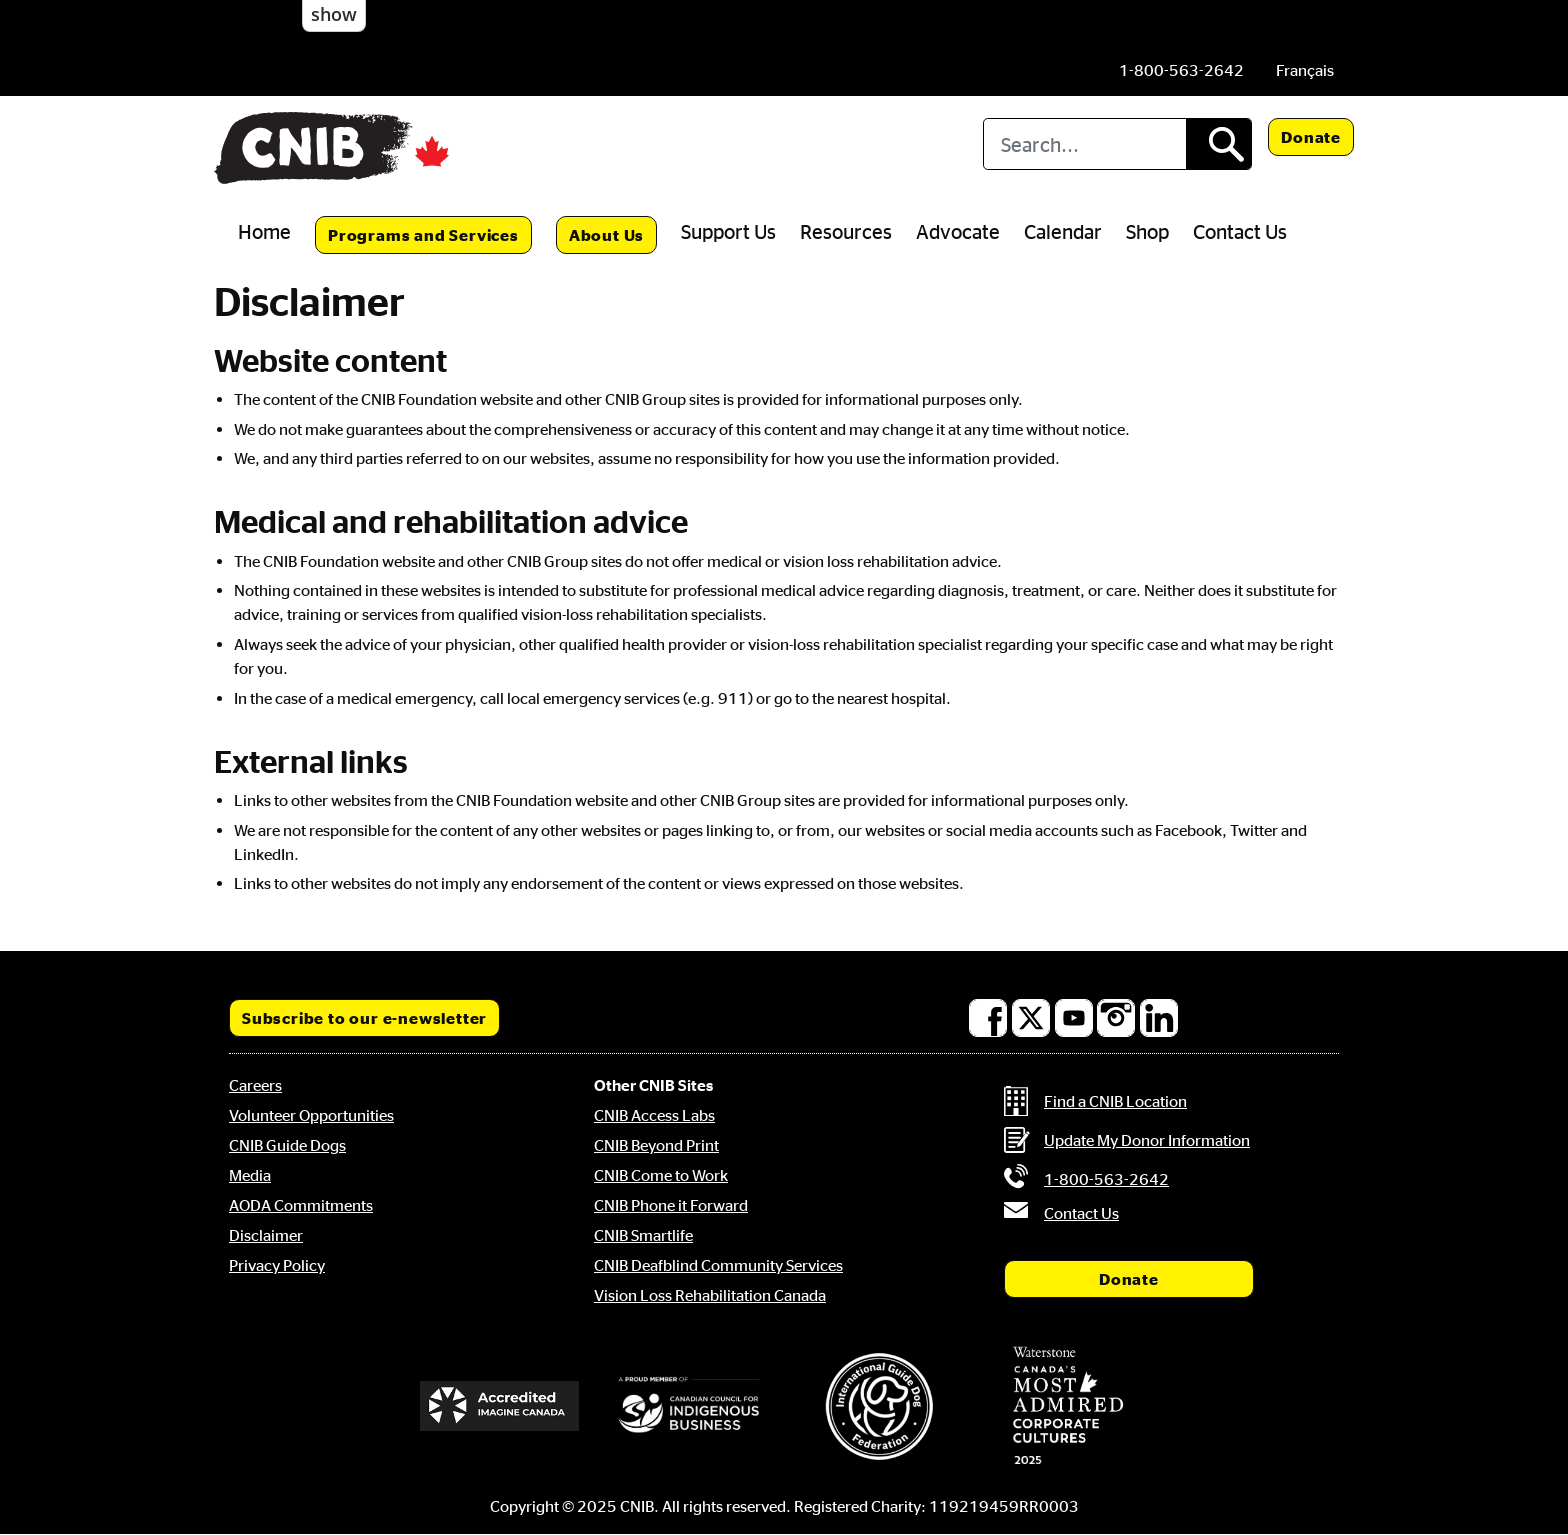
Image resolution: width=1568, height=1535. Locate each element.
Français (1305, 70)
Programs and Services (423, 235)
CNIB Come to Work (661, 1175)
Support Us (728, 231)
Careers (255, 1085)
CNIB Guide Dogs (287, 1145)
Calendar (1063, 231)
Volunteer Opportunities (311, 1115)
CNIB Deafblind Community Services (718, 1265)
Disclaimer (266, 1235)
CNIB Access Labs (654, 1115)
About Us (606, 235)
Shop (1147, 231)
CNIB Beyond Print (656, 1145)
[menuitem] (1305, 70)
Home (264, 231)
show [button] (334, 14)
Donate (1311, 137)
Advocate (958, 231)
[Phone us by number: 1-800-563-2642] (1181, 70)
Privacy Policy (277, 1265)
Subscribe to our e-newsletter (364, 1018)
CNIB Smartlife (643, 1235)
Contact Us (1240, 231)
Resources (846, 231)
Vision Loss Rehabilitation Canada (710, 1295)
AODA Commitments (301, 1205)
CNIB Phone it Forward (671, 1205)
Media (250, 1175)
